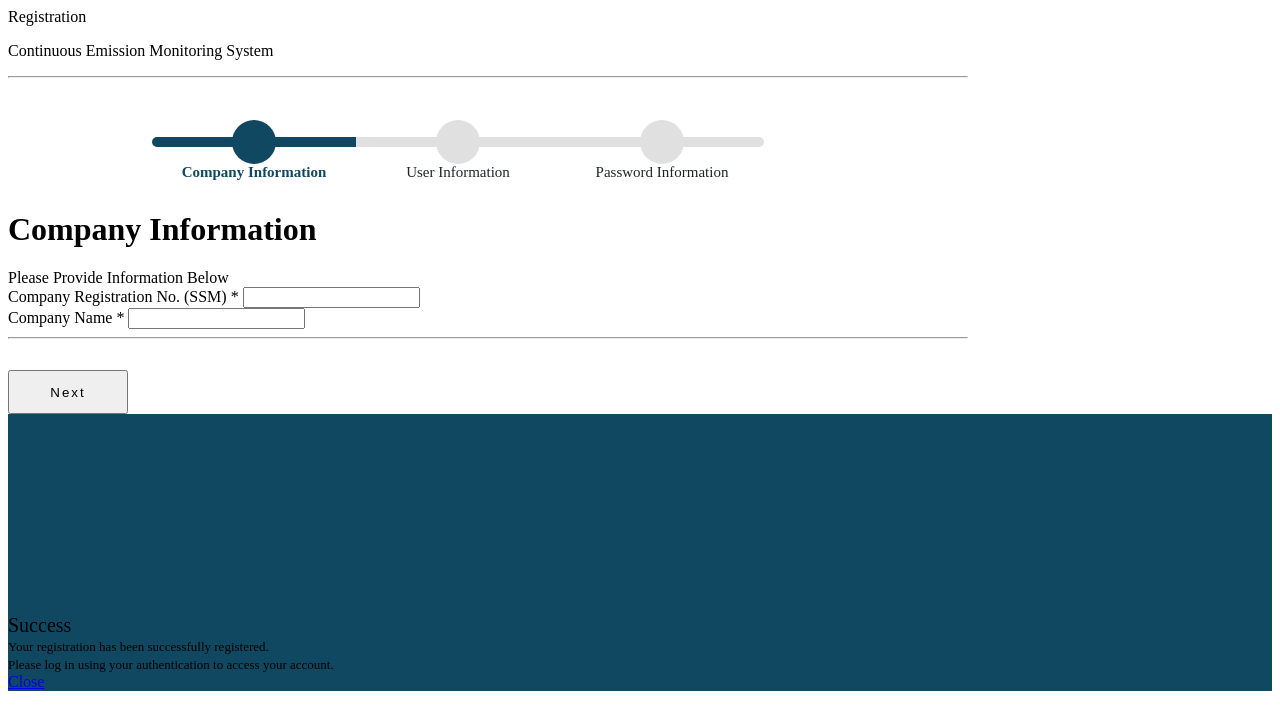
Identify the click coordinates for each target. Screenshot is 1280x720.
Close (26, 681)
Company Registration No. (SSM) (125, 296)
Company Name (68, 317)
